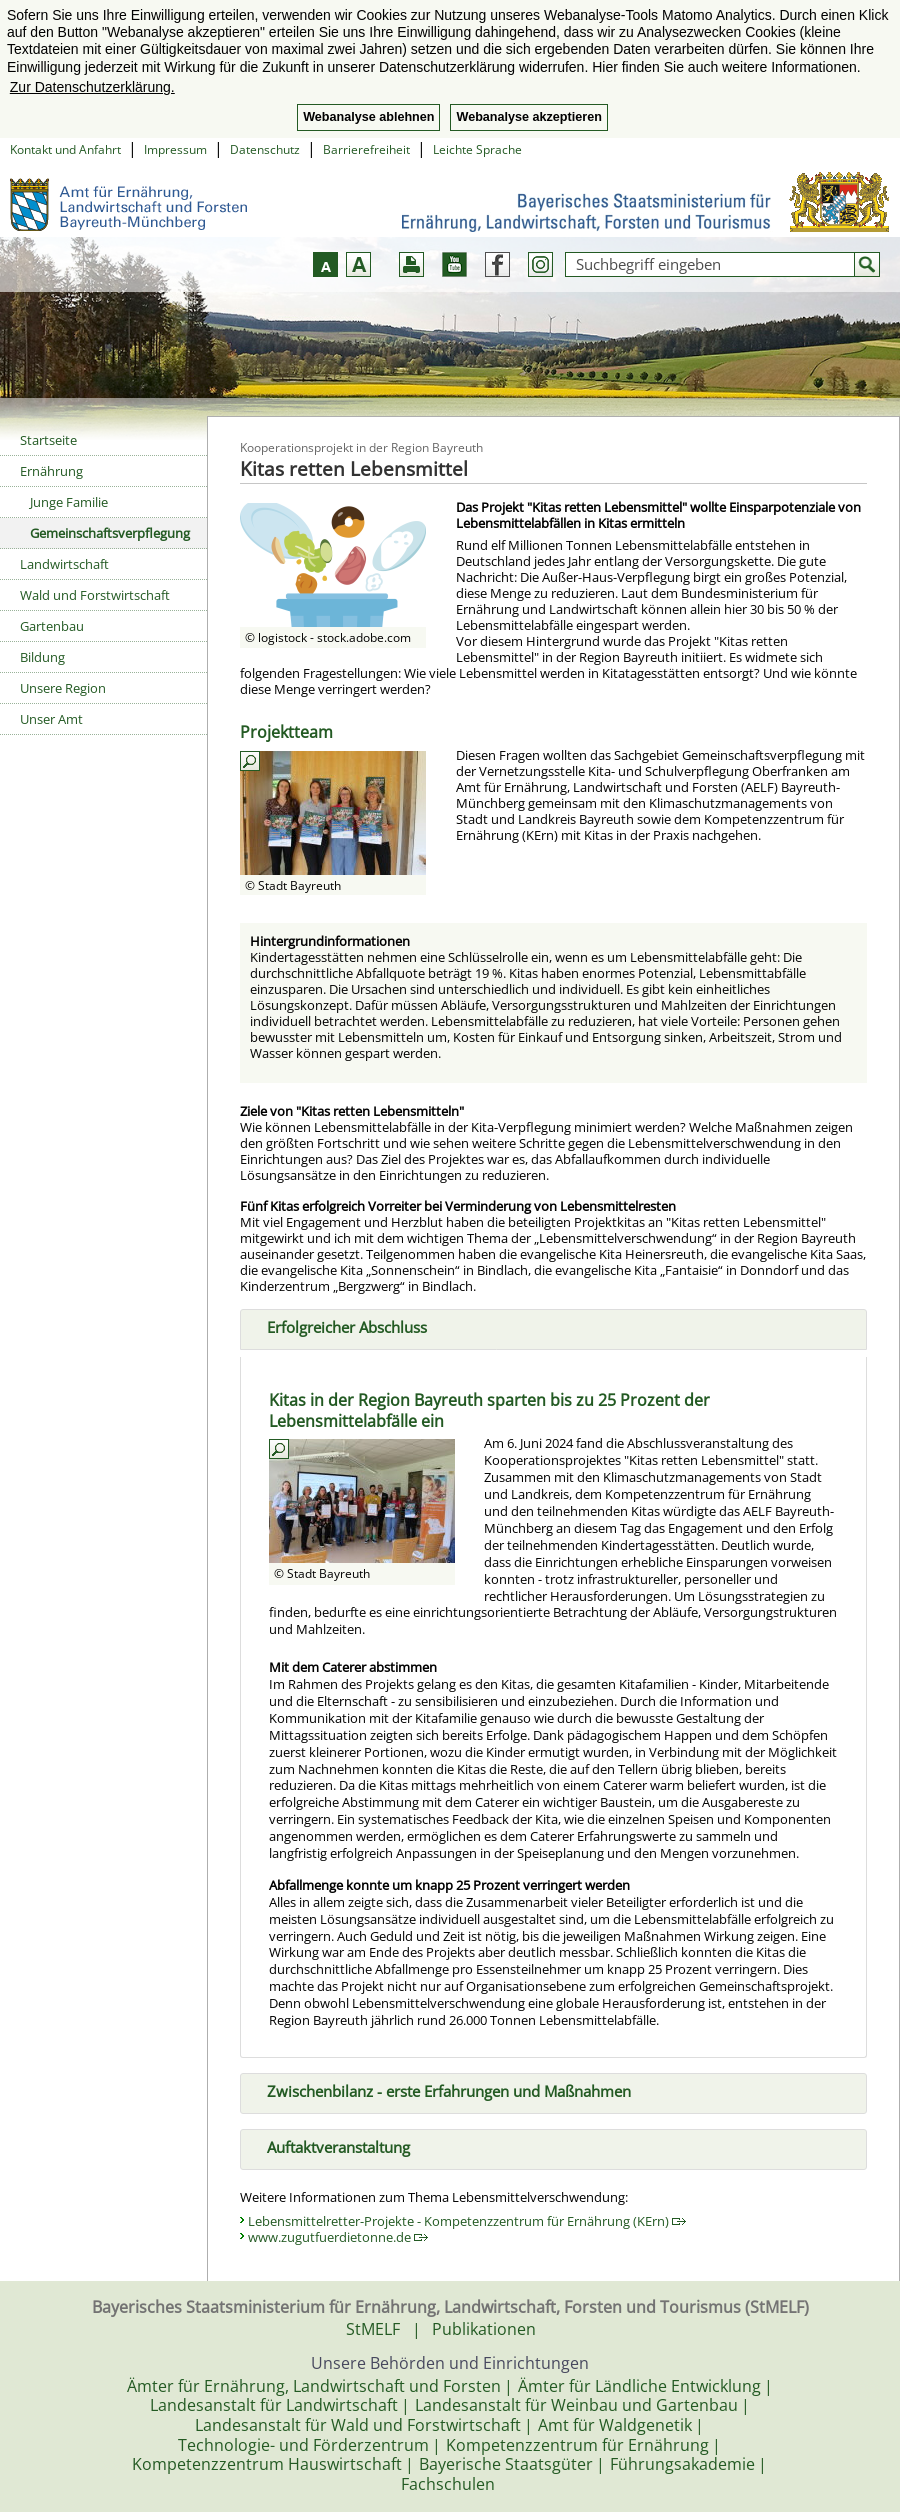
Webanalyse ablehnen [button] (368, 117)
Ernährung (51, 471)
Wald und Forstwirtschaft (95, 595)
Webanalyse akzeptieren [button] (528, 117)
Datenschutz (265, 149)
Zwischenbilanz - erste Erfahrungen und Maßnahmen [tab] (441, 2090)
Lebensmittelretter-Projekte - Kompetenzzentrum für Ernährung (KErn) (467, 2221)
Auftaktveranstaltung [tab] (330, 2145)
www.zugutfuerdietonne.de (338, 2237)
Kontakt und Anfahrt (65, 149)
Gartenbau (52, 626)
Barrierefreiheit (366, 149)
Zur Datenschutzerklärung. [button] (92, 87)
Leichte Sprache (477, 149)
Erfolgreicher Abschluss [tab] (339, 1326)
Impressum (175, 149)
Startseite (48, 440)
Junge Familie (69, 502)
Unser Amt (51, 719)
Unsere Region (63, 688)
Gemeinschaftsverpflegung (110, 533)
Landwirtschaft (64, 564)
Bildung (42, 657)
